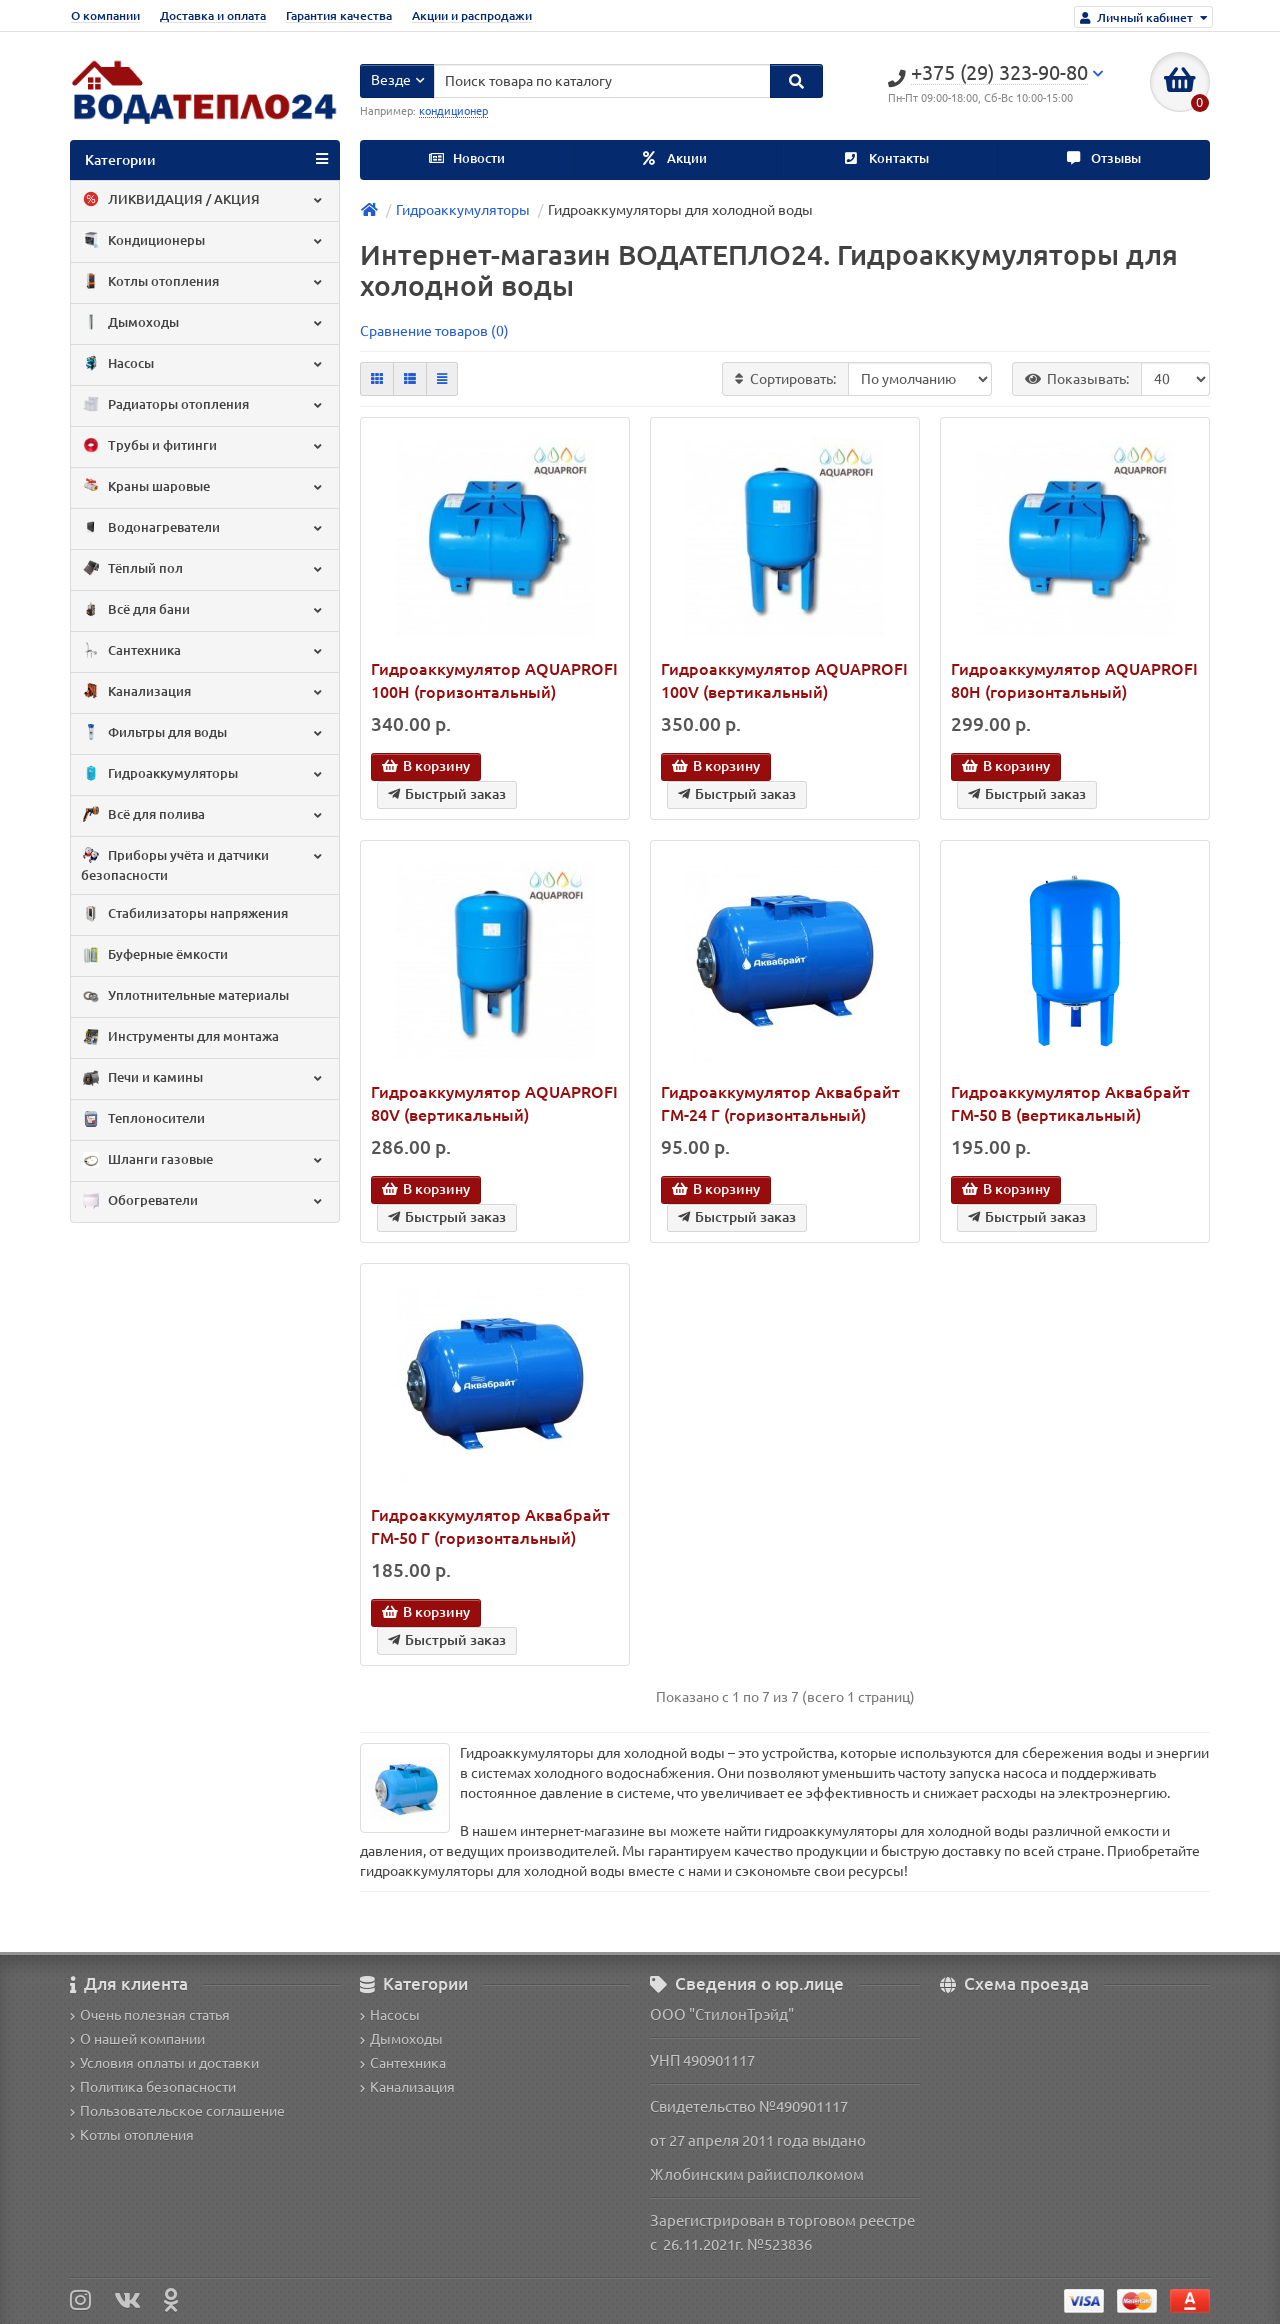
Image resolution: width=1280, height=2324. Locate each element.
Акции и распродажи (472, 15)
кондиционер (453, 111)
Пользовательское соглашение (177, 2111)
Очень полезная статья (150, 2015)
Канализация (203, 692)
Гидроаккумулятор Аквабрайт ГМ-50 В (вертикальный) (1070, 1103)
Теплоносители (143, 1120)
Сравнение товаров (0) (434, 331)
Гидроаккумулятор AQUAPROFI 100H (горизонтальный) (494, 680)
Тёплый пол (203, 569)
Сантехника (203, 651)
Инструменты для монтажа (180, 1038)
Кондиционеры (203, 241)
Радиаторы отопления (203, 405)
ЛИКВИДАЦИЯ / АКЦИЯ (203, 200)
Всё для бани (203, 610)
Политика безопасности (153, 2087)
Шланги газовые (203, 1161)
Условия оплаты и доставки (164, 2063)
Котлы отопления (203, 282)
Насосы (203, 364)
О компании (105, 15)
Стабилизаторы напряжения (184, 915)
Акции (675, 158)
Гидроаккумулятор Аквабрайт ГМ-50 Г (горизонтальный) (490, 1526)
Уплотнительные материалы (185, 997)
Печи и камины (203, 1079)
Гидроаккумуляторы (203, 774)
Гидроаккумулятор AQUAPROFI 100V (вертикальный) (784, 680)
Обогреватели (203, 1202)
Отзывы (1104, 158)
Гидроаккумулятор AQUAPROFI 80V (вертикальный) (494, 1103)
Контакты (887, 158)
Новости (467, 158)
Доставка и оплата (213, 15)
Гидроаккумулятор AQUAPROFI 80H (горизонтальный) (1074, 680)
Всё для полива (203, 815)
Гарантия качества (339, 15)
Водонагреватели (203, 528)
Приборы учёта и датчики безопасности (203, 864)
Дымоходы (203, 323)
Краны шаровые (203, 487)
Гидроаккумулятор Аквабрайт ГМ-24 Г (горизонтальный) (780, 1103)
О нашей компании (137, 2039)
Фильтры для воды (203, 733)
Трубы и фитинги (203, 446)
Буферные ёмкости (154, 956)
